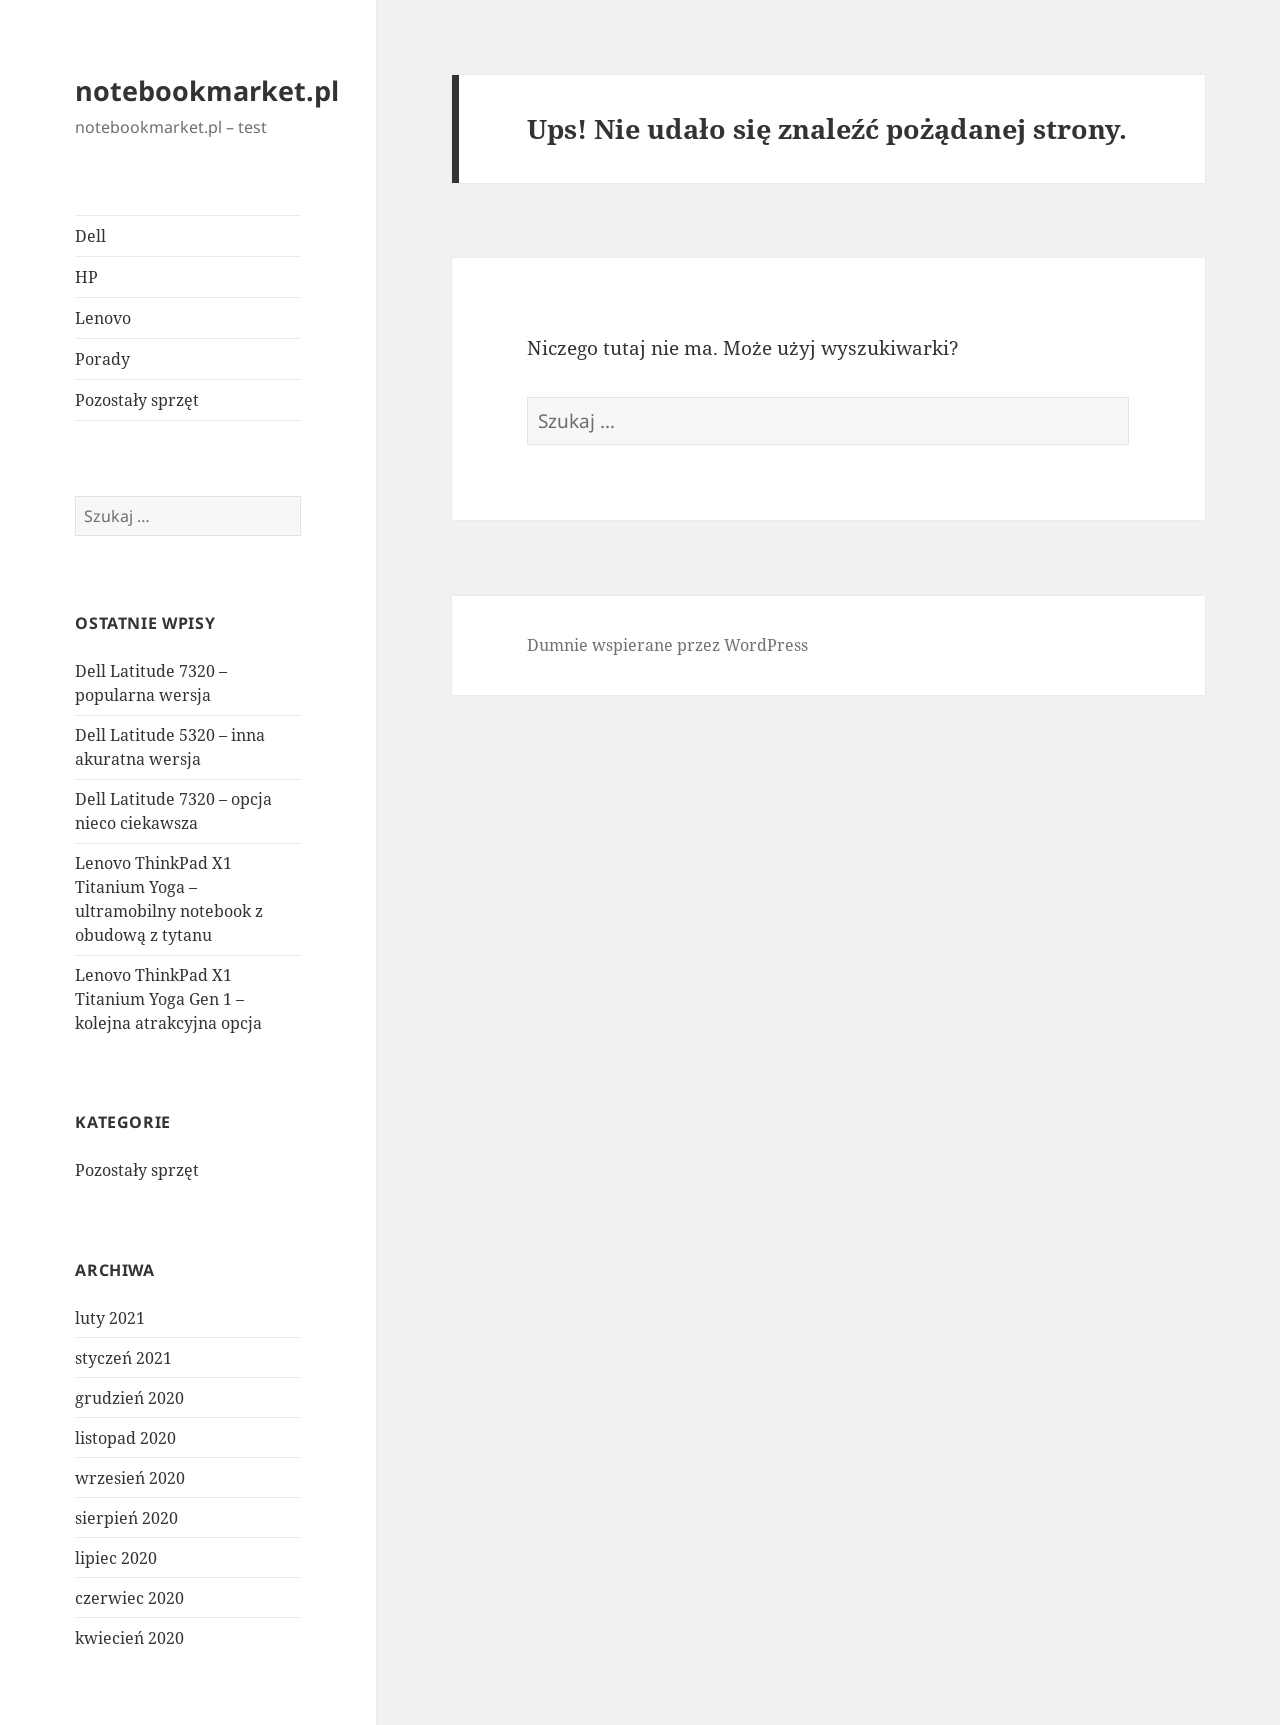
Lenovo (103, 318)
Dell (90, 236)
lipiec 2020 (116, 1558)
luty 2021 (110, 1318)
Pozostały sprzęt (137, 400)
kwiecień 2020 (129, 1638)
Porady (102, 359)
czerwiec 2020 (129, 1598)
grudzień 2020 (129, 1398)
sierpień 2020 (126, 1518)
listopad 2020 (125, 1438)
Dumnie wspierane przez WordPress (667, 645)
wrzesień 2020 (130, 1478)
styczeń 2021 (123, 1358)
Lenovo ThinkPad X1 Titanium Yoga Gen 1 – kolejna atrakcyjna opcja (168, 999)
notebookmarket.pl (207, 90)
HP (86, 277)
